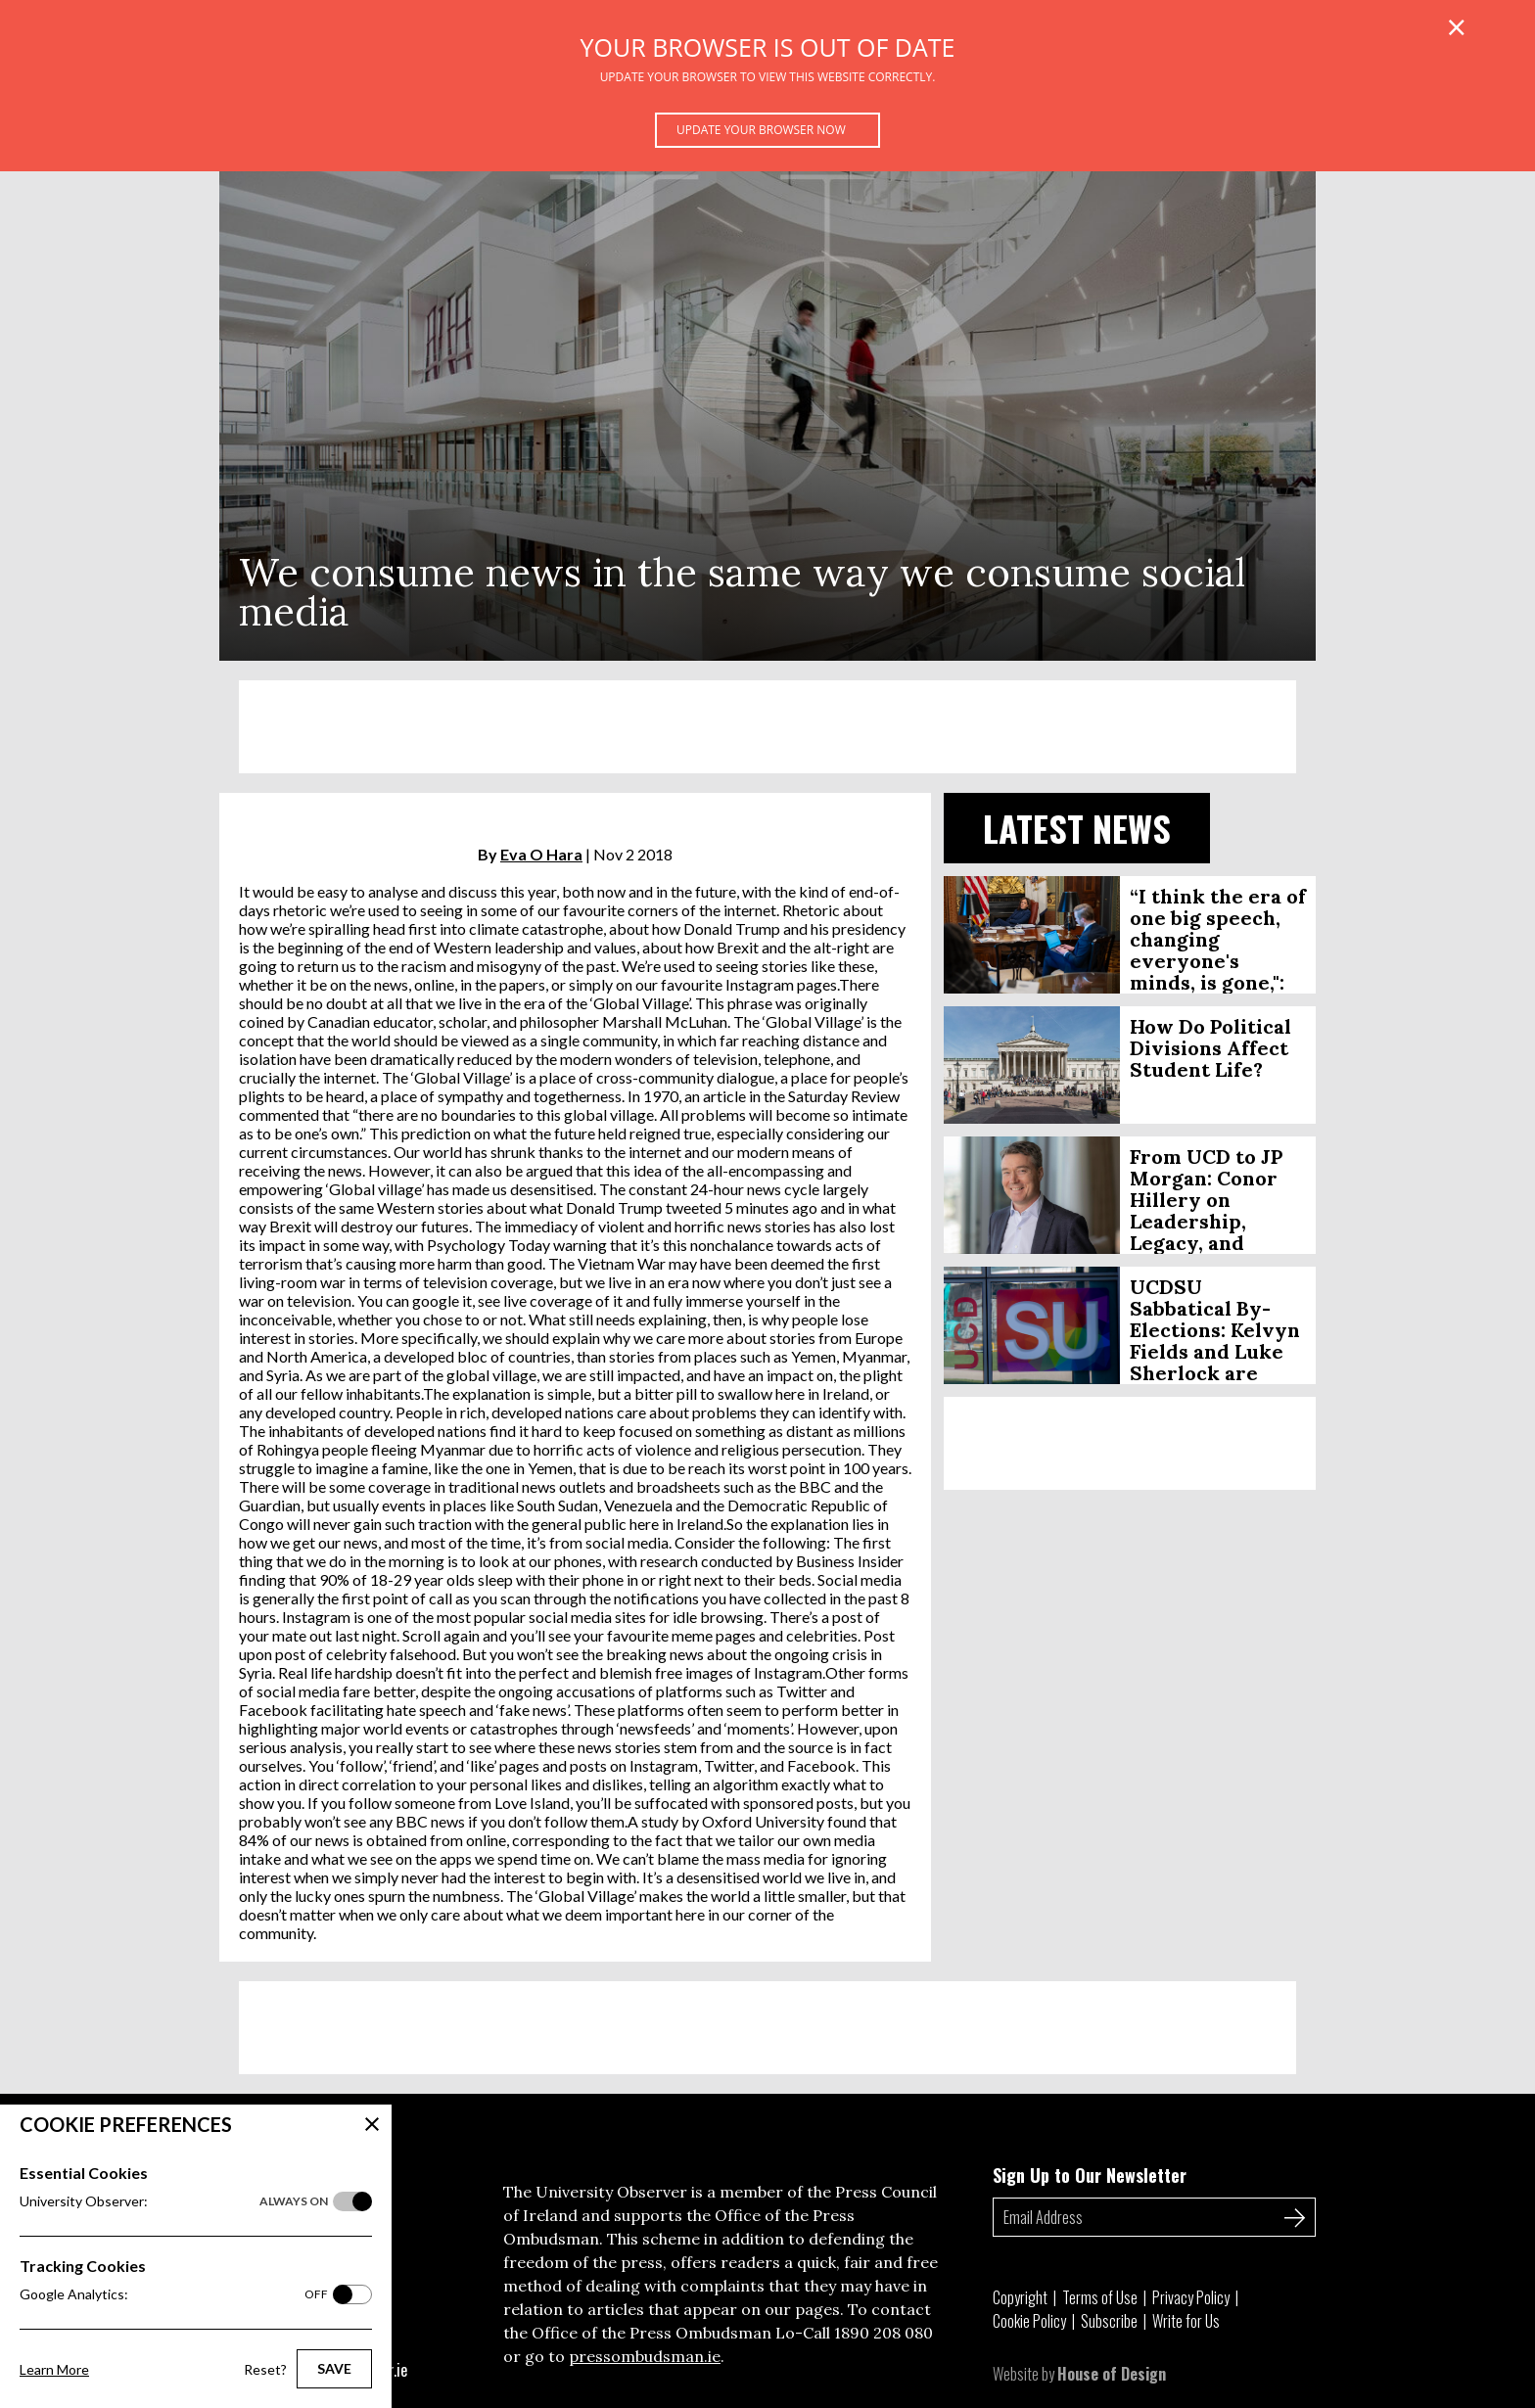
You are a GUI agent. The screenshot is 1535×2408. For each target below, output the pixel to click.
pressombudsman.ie (645, 2356)
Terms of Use (1100, 2297)
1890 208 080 (883, 2332)
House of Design (1111, 2373)
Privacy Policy (1191, 2297)
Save (334, 2368)
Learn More (54, 2369)
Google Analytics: (174, 2294)
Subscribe (1109, 2321)
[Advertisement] (767, 726)
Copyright (1020, 2297)
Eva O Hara (541, 854)
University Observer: (174, 2201)
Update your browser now (761, 129)
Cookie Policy (1029, 2321)
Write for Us (1186, 2321)
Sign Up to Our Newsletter (1089, 2175)
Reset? (265, 2369)
